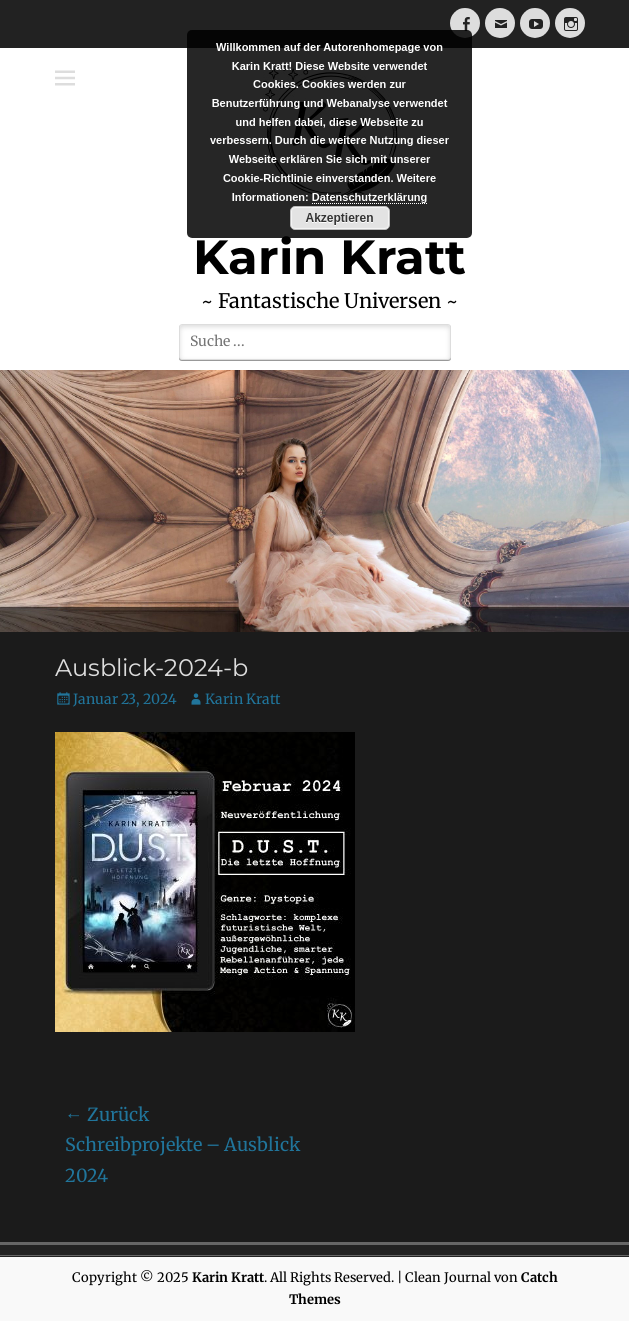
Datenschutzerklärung (370, 197)
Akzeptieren (339, 218)
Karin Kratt (242, 699)
